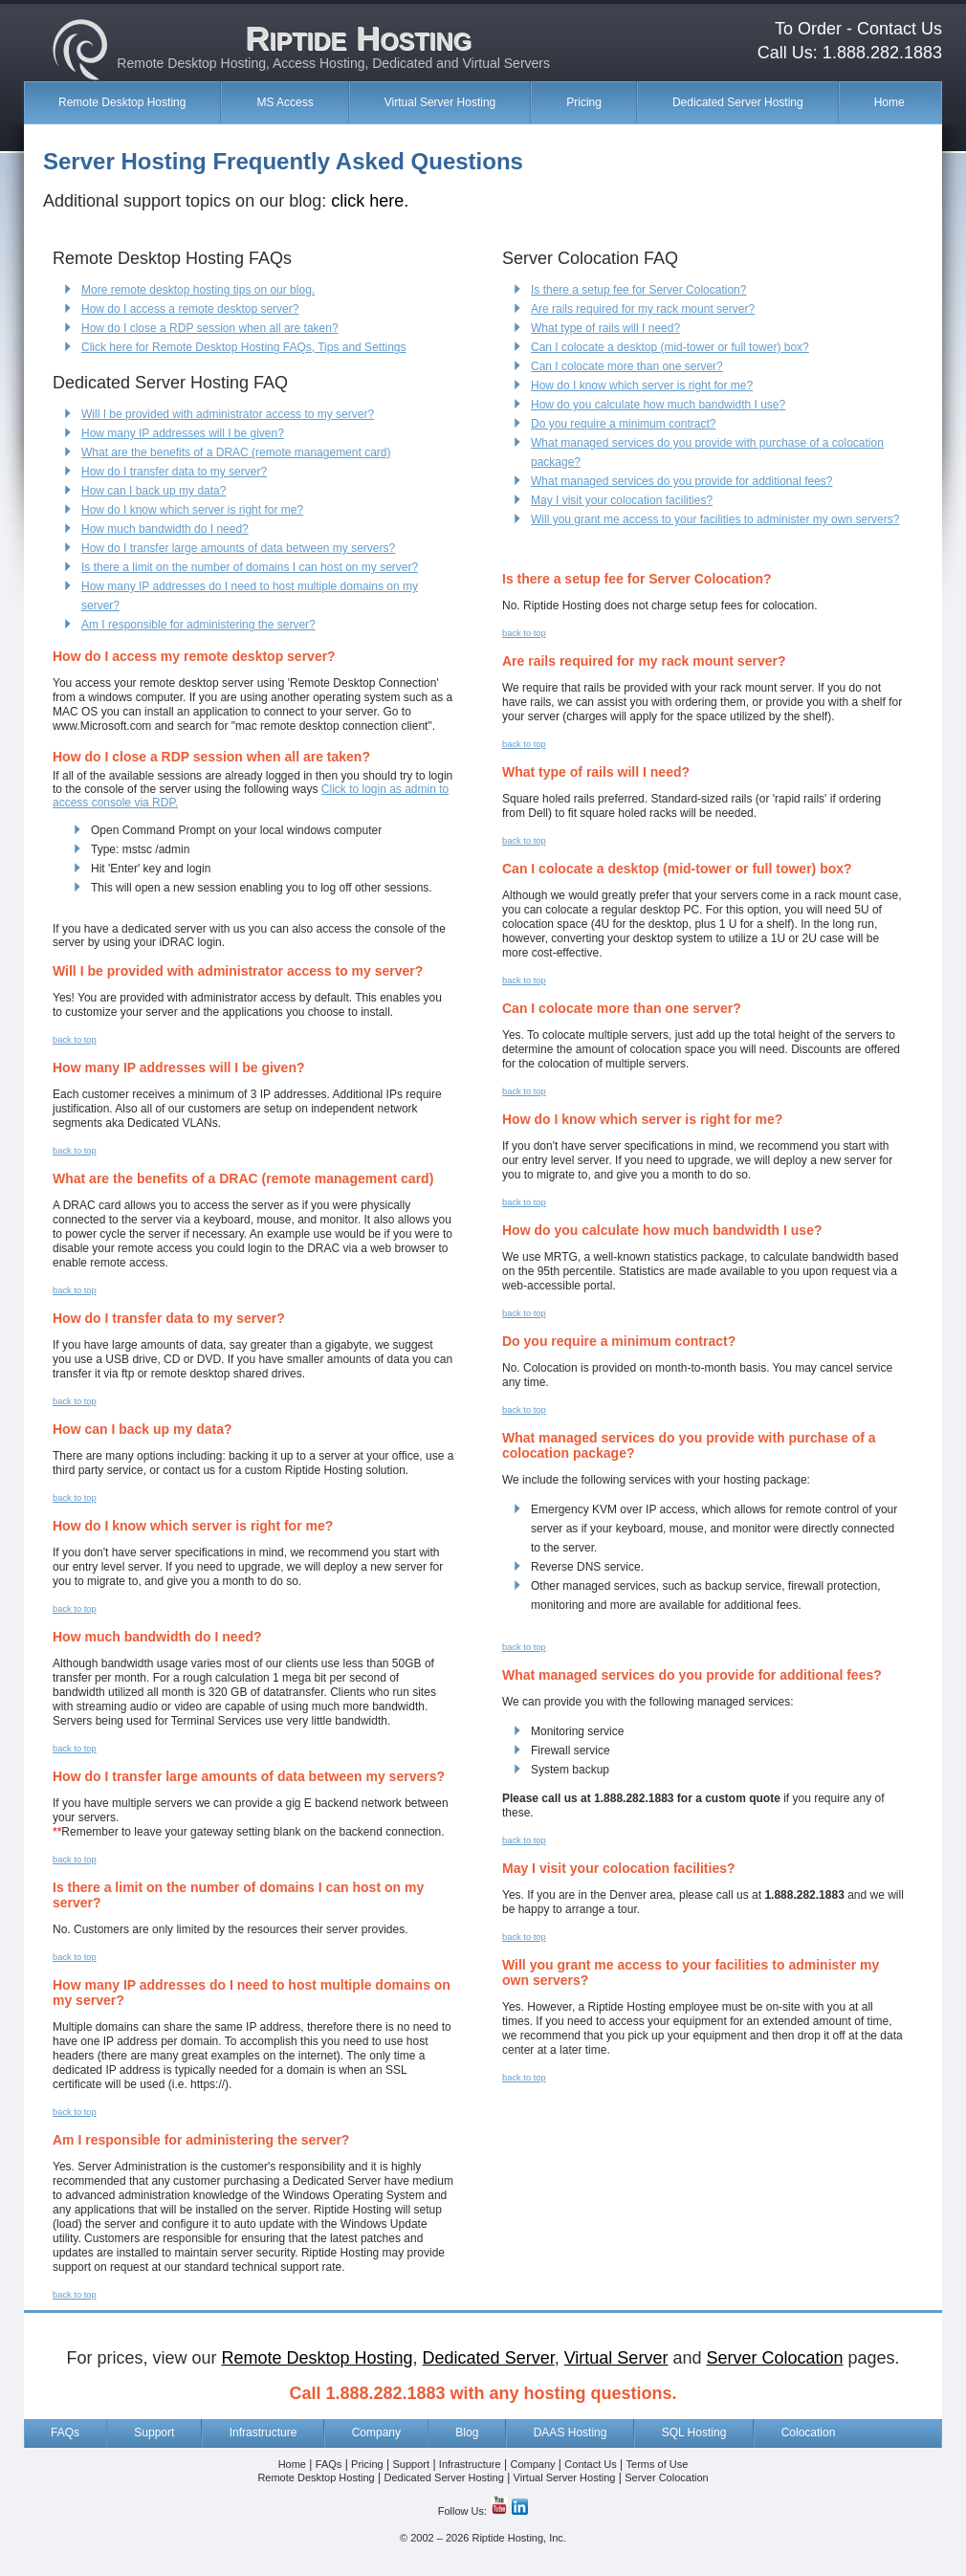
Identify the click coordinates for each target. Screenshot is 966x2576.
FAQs (65, 2432)
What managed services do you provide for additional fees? (682, 481)
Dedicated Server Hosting (737, 102)
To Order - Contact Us (858, 28)
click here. (369, 200)
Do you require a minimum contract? (623, 423)
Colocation (808, 2432)
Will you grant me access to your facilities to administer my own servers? (715, 519)
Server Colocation (666, 2477)
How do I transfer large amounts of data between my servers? (238, 548)
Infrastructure (263, 2432)
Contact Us (590, 2464)
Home (889, 102)
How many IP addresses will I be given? (182, 433)
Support (154, 2432)
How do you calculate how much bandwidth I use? (658, 404)
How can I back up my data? (153, 490)
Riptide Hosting (358, 37)
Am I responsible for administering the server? (198, 624)
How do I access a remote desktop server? (189, 309)
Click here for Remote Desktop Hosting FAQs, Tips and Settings (243, 347)
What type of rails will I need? (605, 328)
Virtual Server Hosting (440, 102)
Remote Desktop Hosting (122, 102)
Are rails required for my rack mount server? (643, 309)
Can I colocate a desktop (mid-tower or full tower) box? (670, 347)
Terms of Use (657, 2464)
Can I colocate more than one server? (627, 366)
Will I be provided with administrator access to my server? (227, 414)
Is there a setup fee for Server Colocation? (638, 290)
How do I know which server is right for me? (192, 510)
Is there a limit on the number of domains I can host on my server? (249, 567)
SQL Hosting (694, 2432)
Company (376, 2432)
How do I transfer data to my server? (174, 471)
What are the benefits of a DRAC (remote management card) (235, 452)
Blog (466, 2432)
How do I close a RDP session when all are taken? (210, 328)
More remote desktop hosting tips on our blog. (198, 290)
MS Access (284, 102)
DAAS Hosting (570, 2432)
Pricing (584, 102)
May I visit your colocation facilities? (622, 500)
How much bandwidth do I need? (165, 529)
